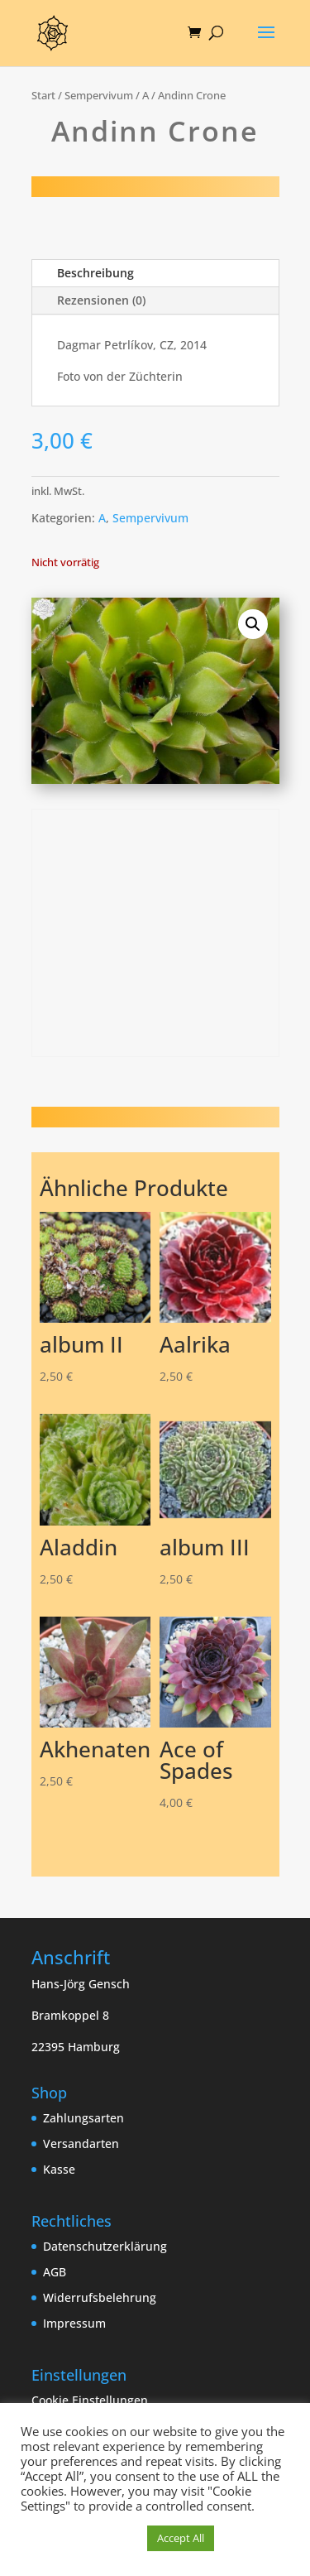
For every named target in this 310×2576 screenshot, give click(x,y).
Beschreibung (95, 273)
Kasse (59, 2169)
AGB (54, 2272)
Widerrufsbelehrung (99, 2297)
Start (43, 95)
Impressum (74, 2323)
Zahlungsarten (83, 2118)
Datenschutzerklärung (105, 2246)
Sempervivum (98, 95)
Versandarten (81, 2143)
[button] (253, 624)
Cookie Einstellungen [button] (89, 2400)
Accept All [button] (180, 2537)
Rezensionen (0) (101, 300)
